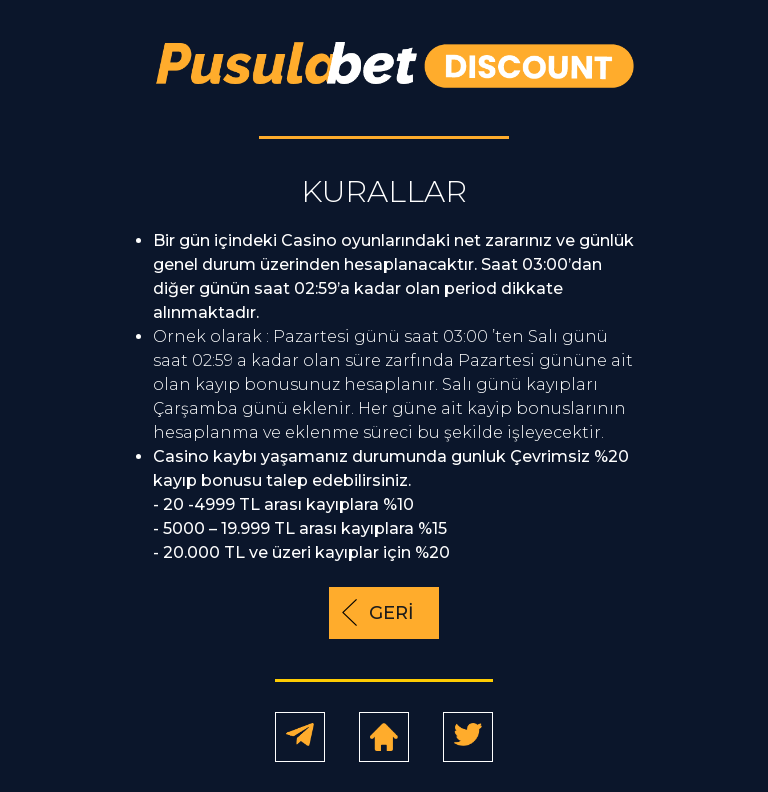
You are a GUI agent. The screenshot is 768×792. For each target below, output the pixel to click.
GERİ (391, 613)
